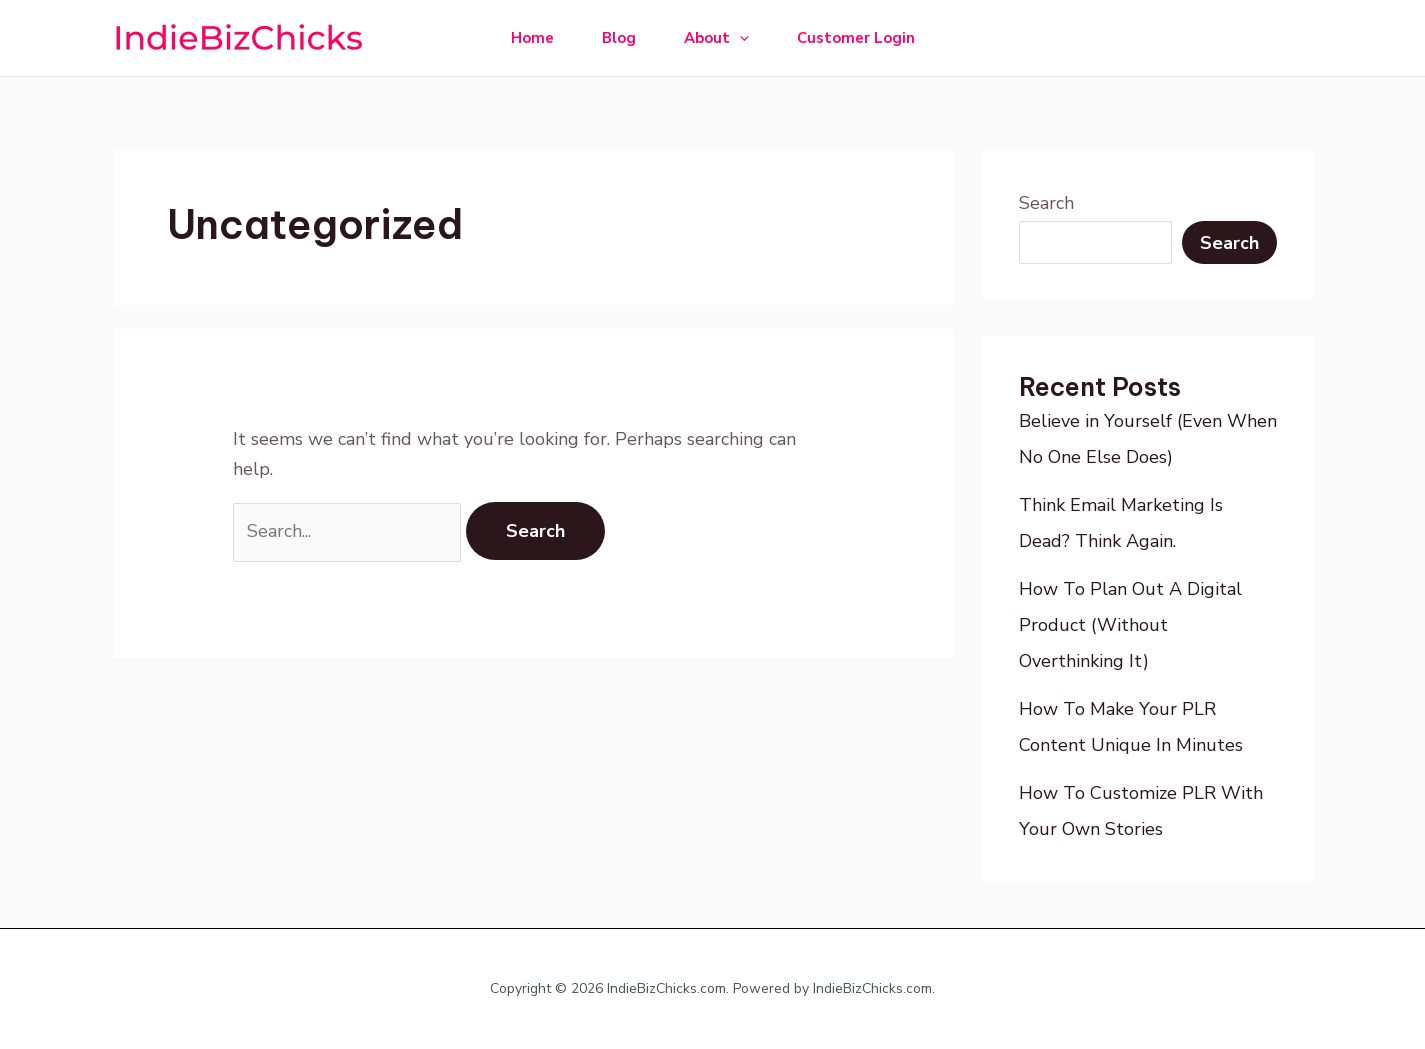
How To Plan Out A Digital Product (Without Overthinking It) (1130, 625)
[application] (739, 38)
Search (1046, 203)
